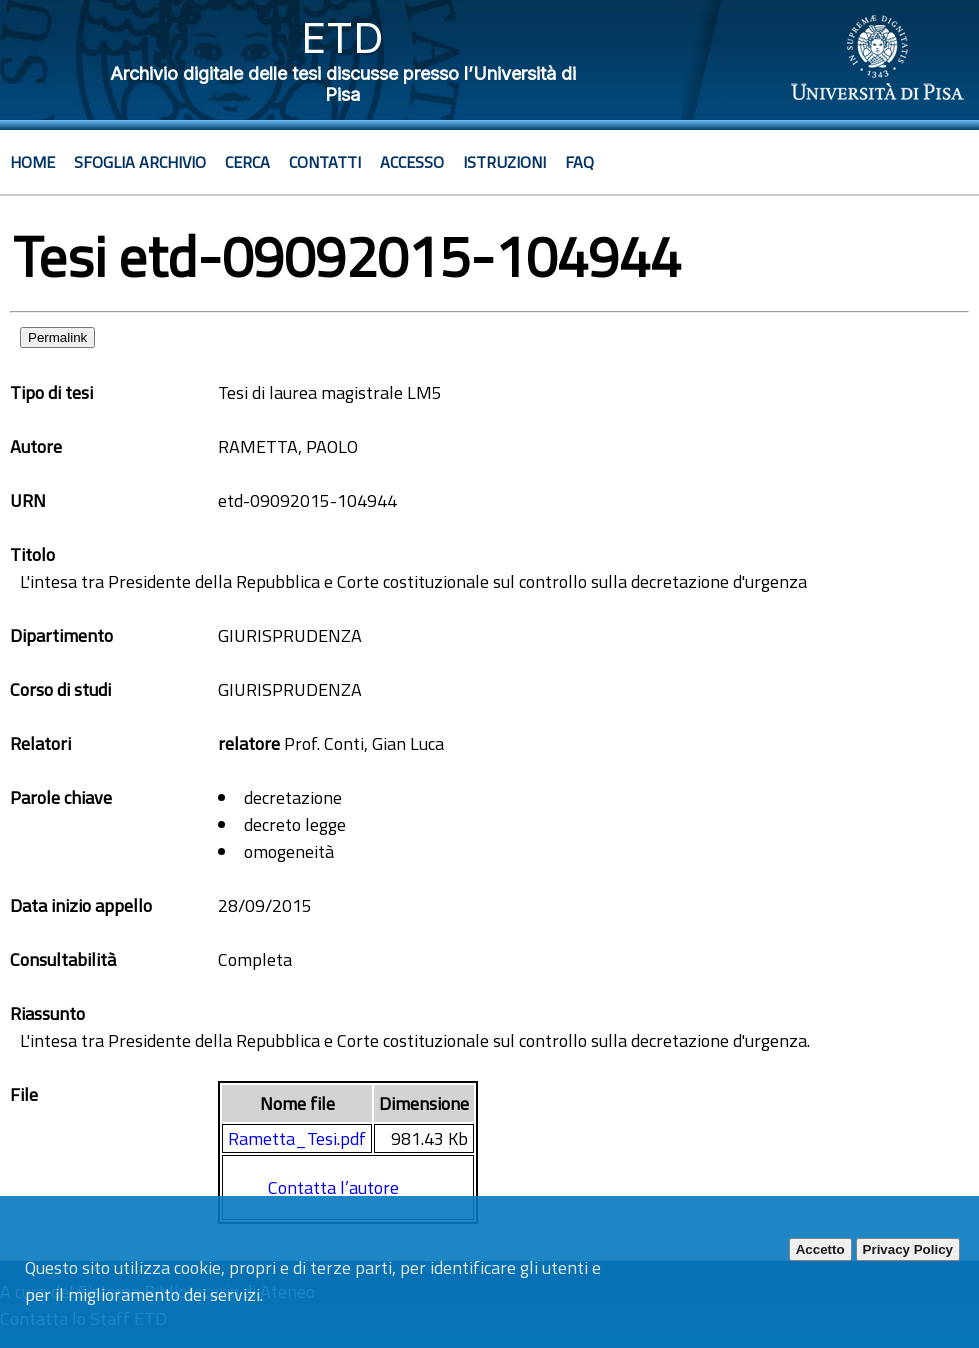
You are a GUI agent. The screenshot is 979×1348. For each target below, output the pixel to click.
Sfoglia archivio (140, 162)
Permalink (57, 337)
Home (32, 162)
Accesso (412, 162)
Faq (579, 162)
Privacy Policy (908, 1249)
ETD (342, 37)
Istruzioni (504, 162)
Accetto (820, 1249)
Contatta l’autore (333, 1187)
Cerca (247, 162)
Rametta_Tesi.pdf (297, 1138)
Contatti (325, 162)
